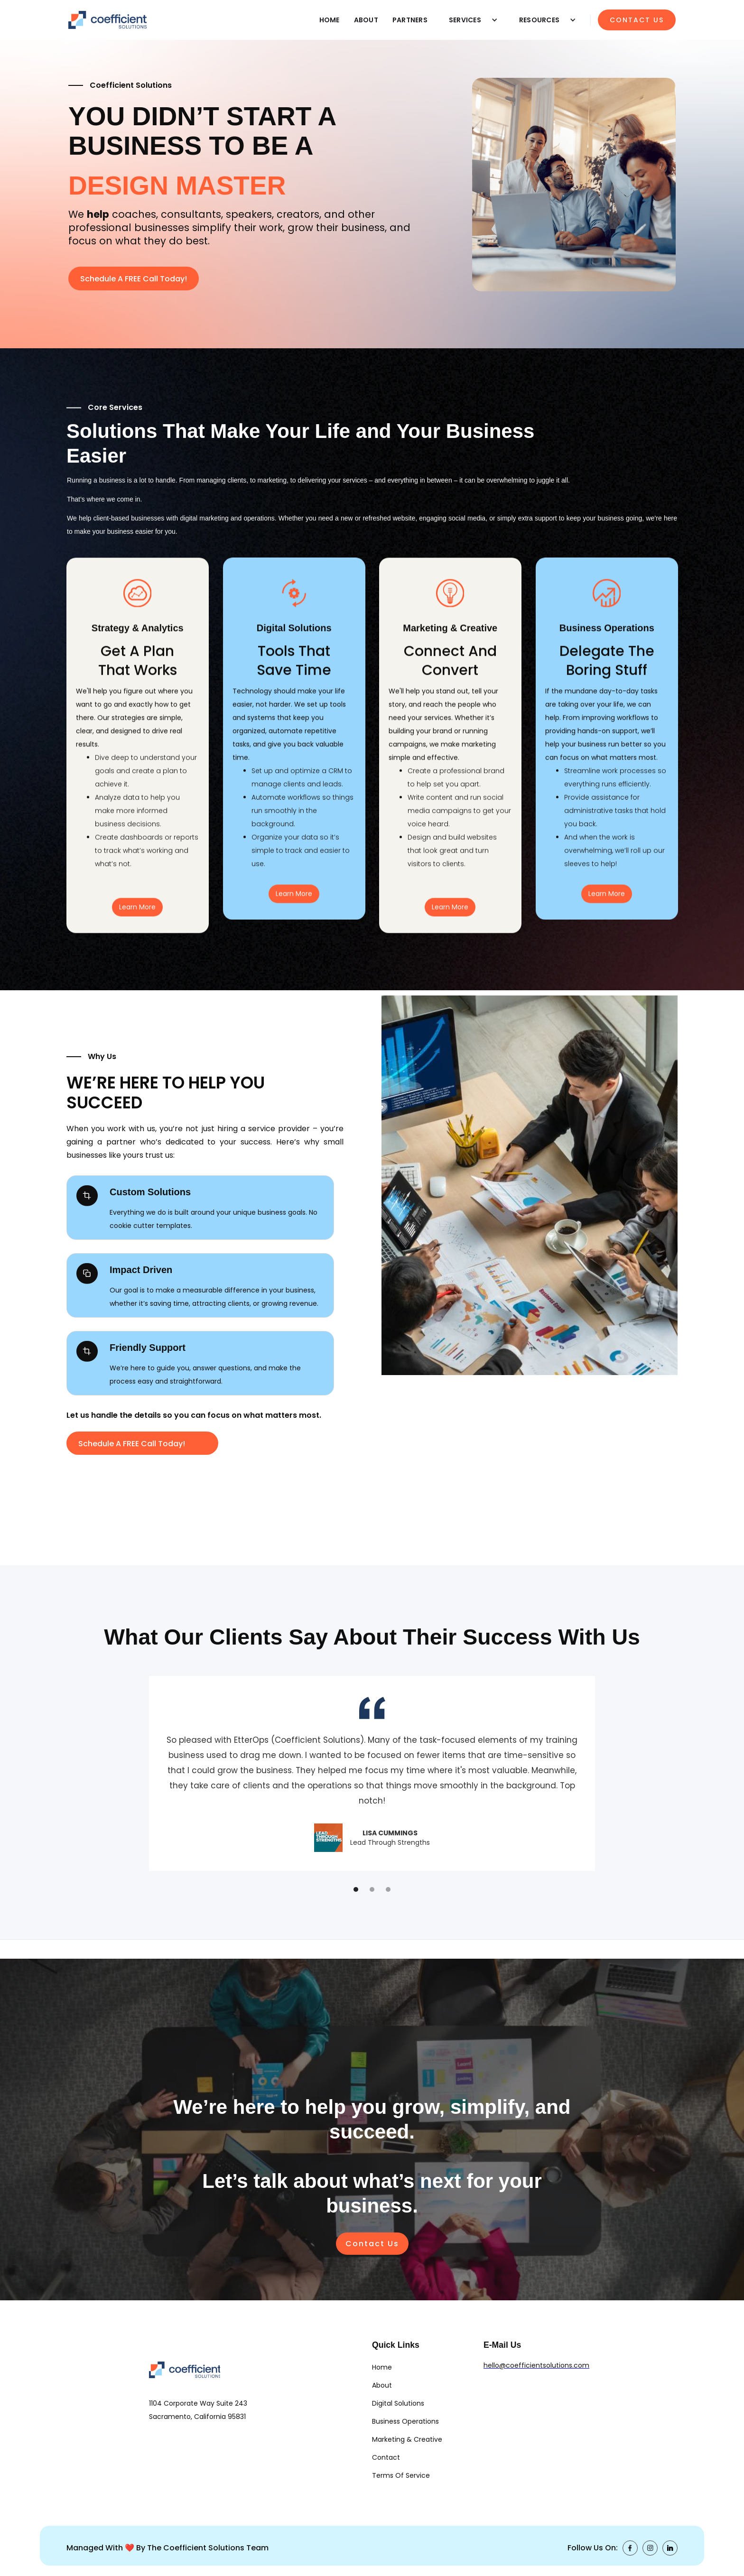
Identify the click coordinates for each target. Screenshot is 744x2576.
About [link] (382, 2385)
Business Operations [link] (405, 2421)
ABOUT (366, 20)
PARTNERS (410, 20)
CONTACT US (637, 20)
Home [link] (382, 2367)
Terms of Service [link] (401, 2475)
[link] (184, 2379)
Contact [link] (386, 2457)
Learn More (137, 915)
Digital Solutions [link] (398, 2403)
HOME (329, 20)
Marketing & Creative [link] (407, 2439)
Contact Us (372, 2243)
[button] (469, 19)
